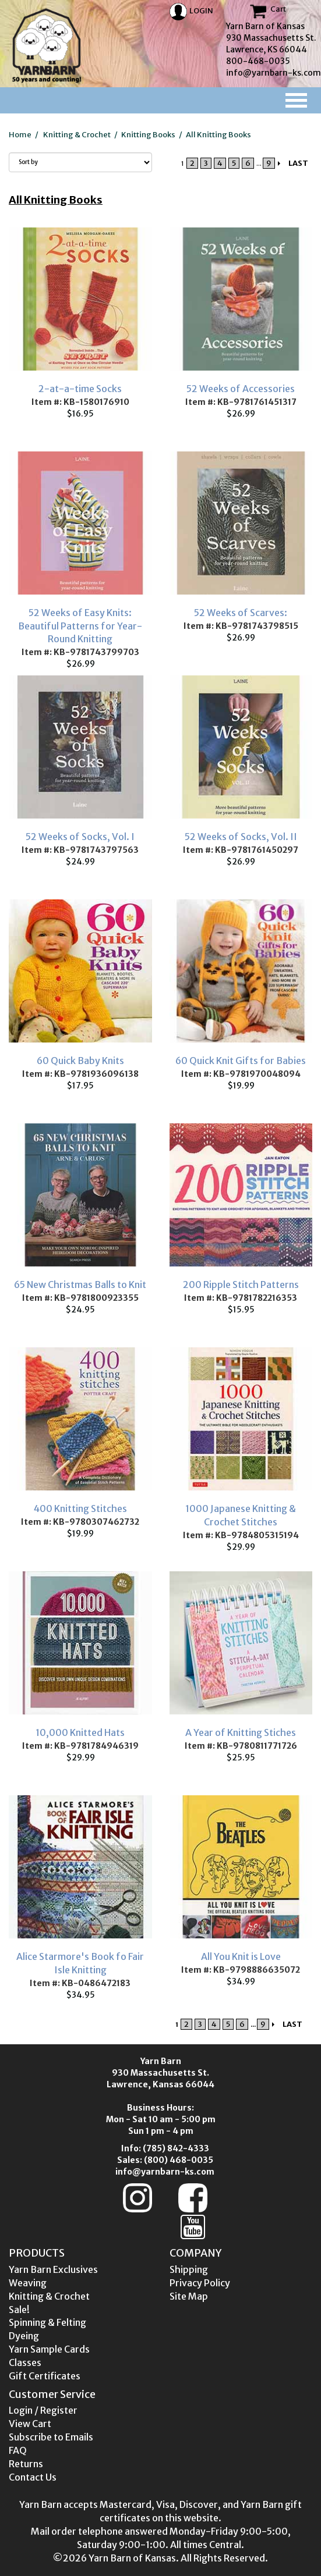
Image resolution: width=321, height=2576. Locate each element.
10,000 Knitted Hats (80, 1732)
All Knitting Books (218, 135)
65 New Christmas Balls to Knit (80, 1284)
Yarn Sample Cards (49, 2349)
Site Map (189, 2296)
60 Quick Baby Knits (80, 1060)
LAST (298, 163)
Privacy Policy (200, 2283)
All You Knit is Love (241, 1956)
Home (20, 135)
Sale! (19, 2309)
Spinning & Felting (47, 2322)
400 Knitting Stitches (80, 1508)
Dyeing (24, 2336)
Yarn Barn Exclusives (53, 2269)
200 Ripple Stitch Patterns (241, 1284)
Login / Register (43, 2410)
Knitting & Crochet (77, 135)
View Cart (30, 2423)
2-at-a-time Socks (80, 388)
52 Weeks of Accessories (240, 388)
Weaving (28, 2283)
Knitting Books (148, 135)
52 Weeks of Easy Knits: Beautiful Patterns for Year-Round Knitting (80, 626)
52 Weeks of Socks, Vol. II (241, 836)
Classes (25, 2362)
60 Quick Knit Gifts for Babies (240, 1060)
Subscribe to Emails (51, 2437)
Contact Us (33, 2477)
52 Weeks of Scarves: (240, 612)
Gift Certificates (44, 2376)
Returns (26, 2464)
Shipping (189, 2269)
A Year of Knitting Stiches (240, 1732)
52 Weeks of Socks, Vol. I (80, 836)
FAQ (18, 2450)
